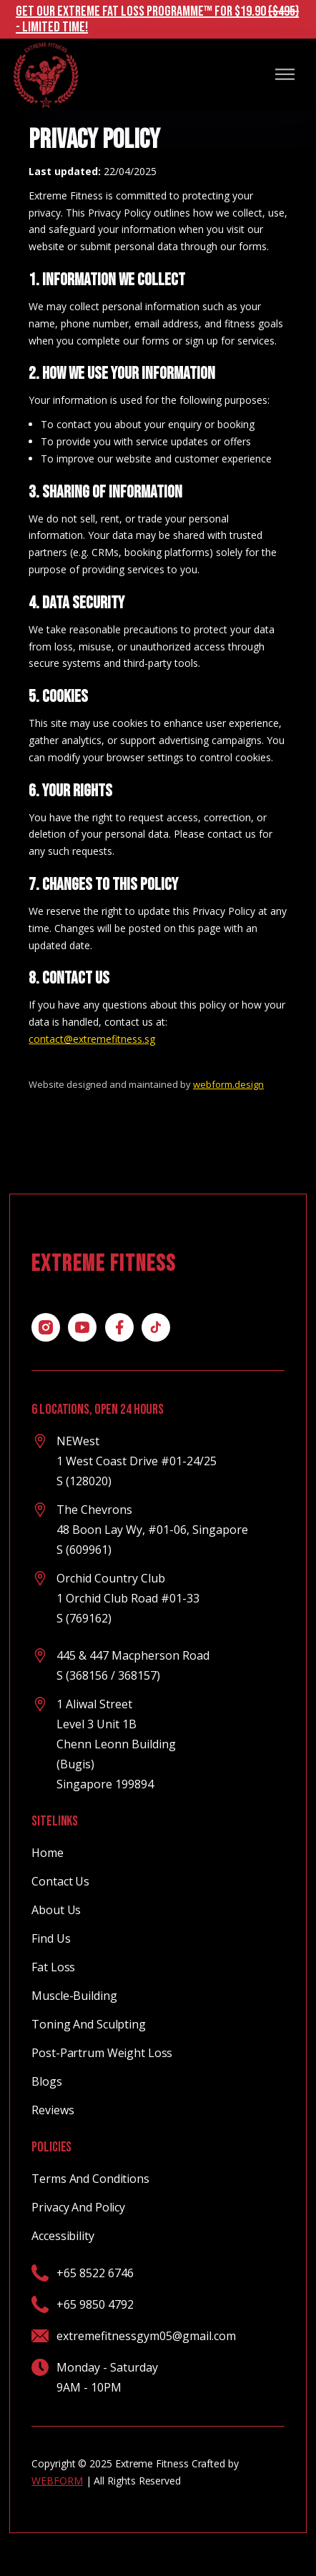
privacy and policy (78, 2207)
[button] (285, 74)
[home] (45, 74)
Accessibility (62, 2236)
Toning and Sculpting (88, 2024)
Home (47, 1853)
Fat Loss (53, 1967)
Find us (50, 1938)
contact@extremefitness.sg (92, 1039)
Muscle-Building (74, 1995)
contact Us (60, 1881)
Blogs (46, 2081)
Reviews (52, 2110)
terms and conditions (90, 2178)
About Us (56, 1910)
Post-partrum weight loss (101, 2053)
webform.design (228, 1084)
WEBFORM (56, 2480)
